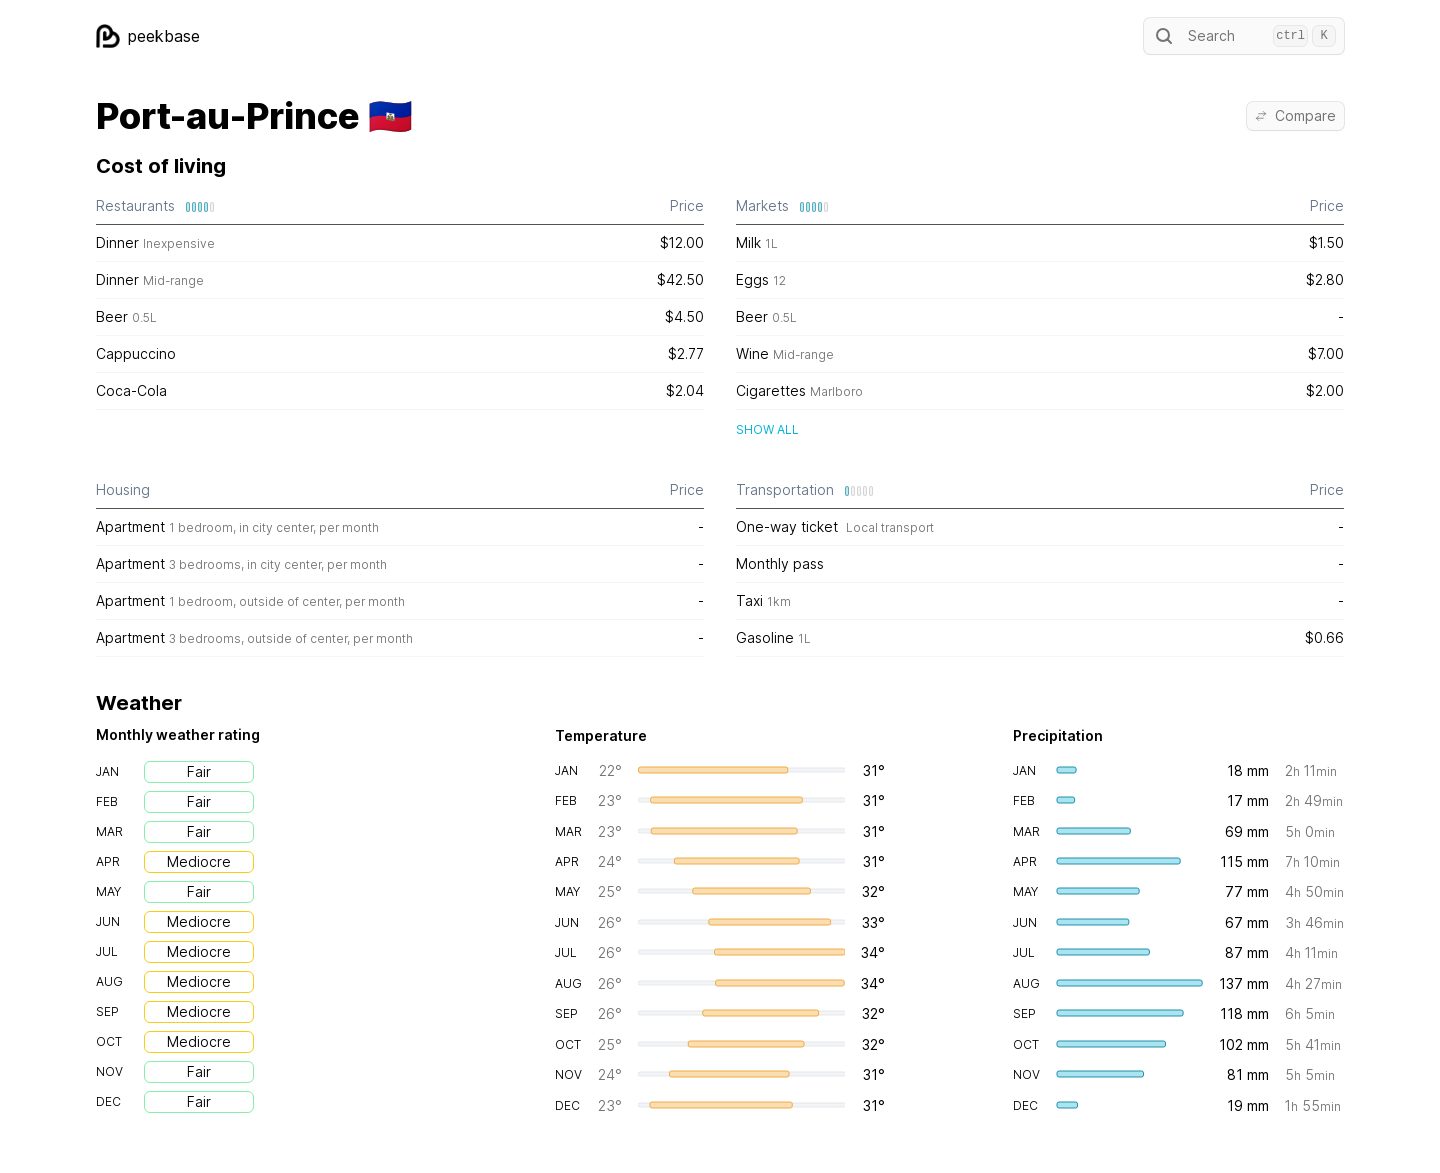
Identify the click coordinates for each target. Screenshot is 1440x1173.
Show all (767, 429)
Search (1244, 36)
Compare (1295, 115)
